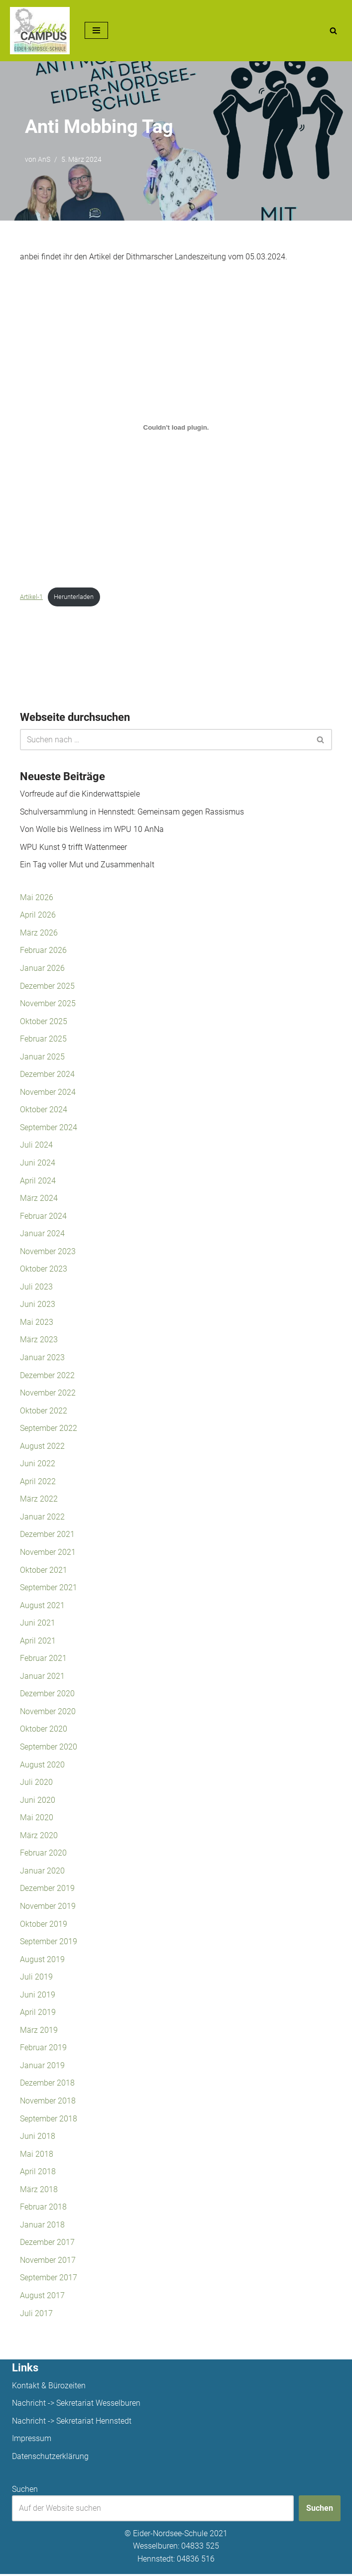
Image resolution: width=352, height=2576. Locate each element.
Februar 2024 (43, 1216)
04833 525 (200, 2548)
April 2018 (38, 2173)
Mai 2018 (36, 2155)
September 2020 (48, 1748)
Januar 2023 (42, 1358)
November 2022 (48, 1394)
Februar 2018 (43, 2209)
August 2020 (42, 1765)
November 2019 (48, 1907)
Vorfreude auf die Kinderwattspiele (80, 794)
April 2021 (38, 1641)
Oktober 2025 (43, 1021)
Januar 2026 (42, 968)
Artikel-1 (31, 596)
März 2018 (39, 2191)
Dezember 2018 (47, 2085)
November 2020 (48, 1713)
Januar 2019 (42, 2067)
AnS (44, 159)
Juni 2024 (37, 1163)
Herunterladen (74, 596)
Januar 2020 (42, 1872)
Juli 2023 (36, 1287)
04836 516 (196, 2561)
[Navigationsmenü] (96, 30)
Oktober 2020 (43, 1730)
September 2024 (48, 1128)
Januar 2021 (42, 1677)
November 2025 (48, 1004)
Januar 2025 (42, 1057)
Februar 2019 (43, 2049)
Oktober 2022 (43, 1411)
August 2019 (42, 1961)
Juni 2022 (37, 1464)
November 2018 (48, 2103)
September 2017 (48, 2280)
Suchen (25, 2491)
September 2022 (48, 1429)
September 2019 (48, 1943)
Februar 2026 (43, 950)
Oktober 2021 (43, 1571)
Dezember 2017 (47, 2244)
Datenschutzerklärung (50, 2458)
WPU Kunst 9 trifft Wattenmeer (73, 847)
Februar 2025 (43, 1039)
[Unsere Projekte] (40, 30)
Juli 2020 (36, 1783)
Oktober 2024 (43, 1110)
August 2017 (42, 2297)
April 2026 (38, 915)
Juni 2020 (37, 1801)
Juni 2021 (37, 1624)
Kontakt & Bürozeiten (49, 2387)
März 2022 (39, 1500)
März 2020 (39, 1837)
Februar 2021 (43, 1659)
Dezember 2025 (47, 986)
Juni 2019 (37, 1996)
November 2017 (48, 2262)
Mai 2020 (36, 1819)
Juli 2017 (36, 2315)
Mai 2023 (36, 1323)
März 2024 (39, 1198)
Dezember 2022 (47, 1376)
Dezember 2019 (47, 1890)
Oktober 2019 (43, 1925)
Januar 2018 (42, 2226)
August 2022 (42, 1447)
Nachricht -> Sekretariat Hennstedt (71, 2423)
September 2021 (48, 1588)
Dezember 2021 (47, 1535)
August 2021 (42, 1606)
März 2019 (39, 2031)
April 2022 (38, 1482)
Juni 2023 (37, 1305)
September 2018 (48, 2120)
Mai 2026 (36, 897)
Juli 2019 (36, 1979)
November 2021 (48, 1553)
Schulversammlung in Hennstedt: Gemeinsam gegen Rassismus (132, 812)
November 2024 (48, 1092)
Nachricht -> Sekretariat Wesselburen (76, 2405)
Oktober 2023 (43, 1270)
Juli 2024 (36, 1146)
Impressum (31, 2441)
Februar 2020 (43, 1854)
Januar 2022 (42, 1517)
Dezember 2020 (47, 1695)
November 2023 (48, 1252)
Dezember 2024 (47, 1074)
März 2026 (39, 933)
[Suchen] (333, 30)
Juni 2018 (37, 2138)
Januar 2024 (42, 1234)
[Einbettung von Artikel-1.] (176, 427)
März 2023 (39, 1340)
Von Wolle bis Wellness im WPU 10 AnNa (92, 829)
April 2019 (38, 2014)
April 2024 (38, 1181)
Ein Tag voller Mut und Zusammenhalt (87, 865)
